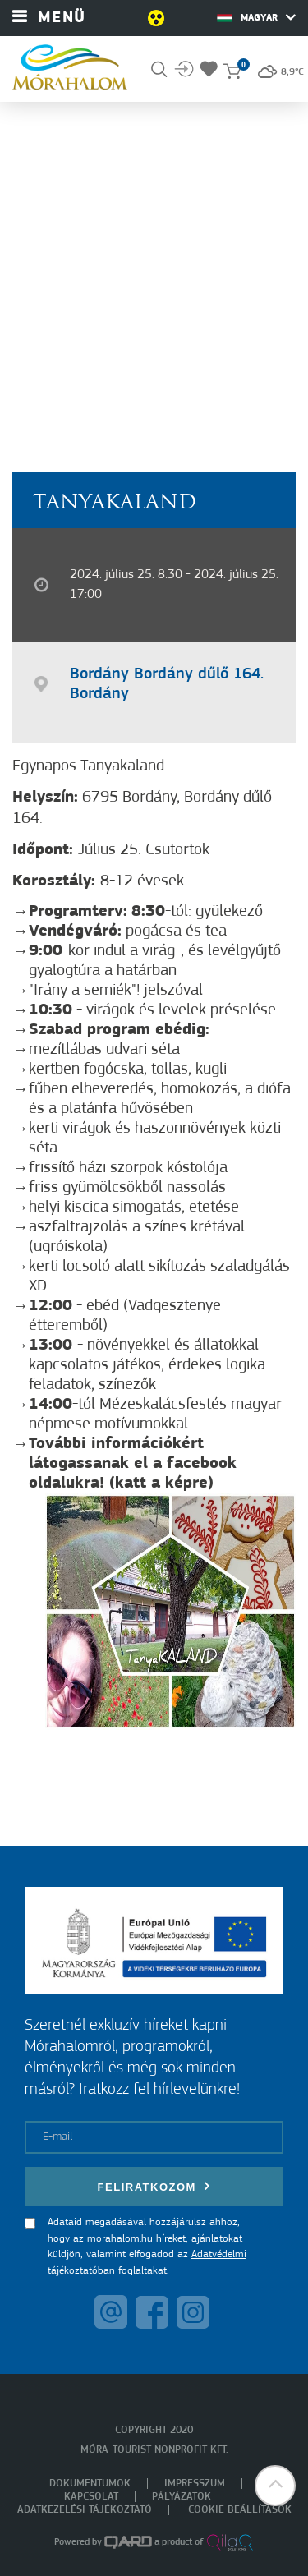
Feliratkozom (154, 2186)
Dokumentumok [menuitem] (90, 2483)
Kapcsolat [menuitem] (91, 2496)
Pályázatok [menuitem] (181, 2496)
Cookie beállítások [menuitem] (240, 2510)
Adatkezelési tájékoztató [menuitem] (84, 2510)
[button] (275, 2485)
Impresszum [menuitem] (194, 2483)
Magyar (256, 17)
